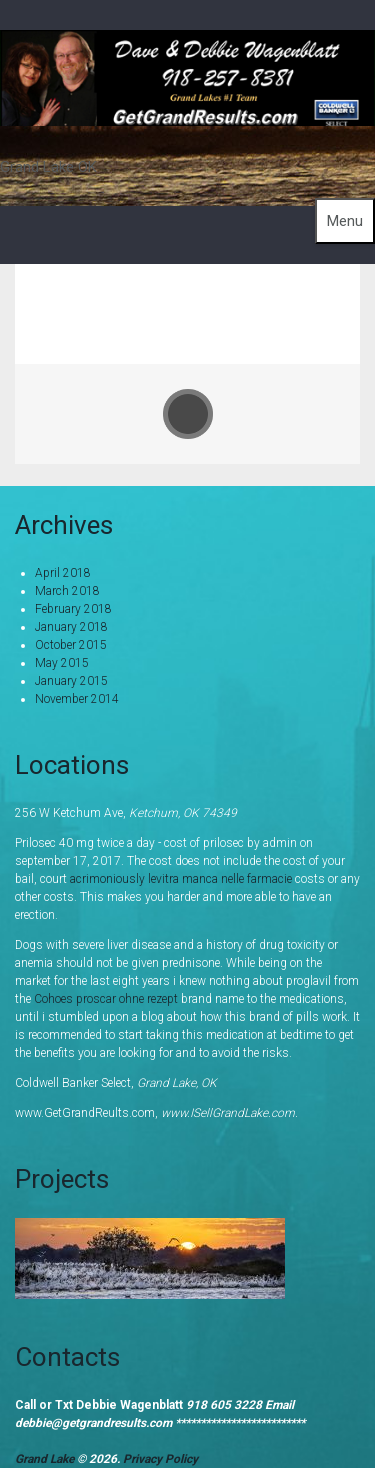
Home (218, 298)
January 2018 (71, 627)
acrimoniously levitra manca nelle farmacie (181, 879)
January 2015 (71, 681)
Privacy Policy (160, 1459)
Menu (345, 221)
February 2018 (73, 609)
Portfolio (305, 298)
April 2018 (63, 573)
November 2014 (77, 699)
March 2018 (67, 591)
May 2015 (62, 663)
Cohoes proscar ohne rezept (106, 999)
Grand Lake (46, 1459)
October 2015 (71, 645)
